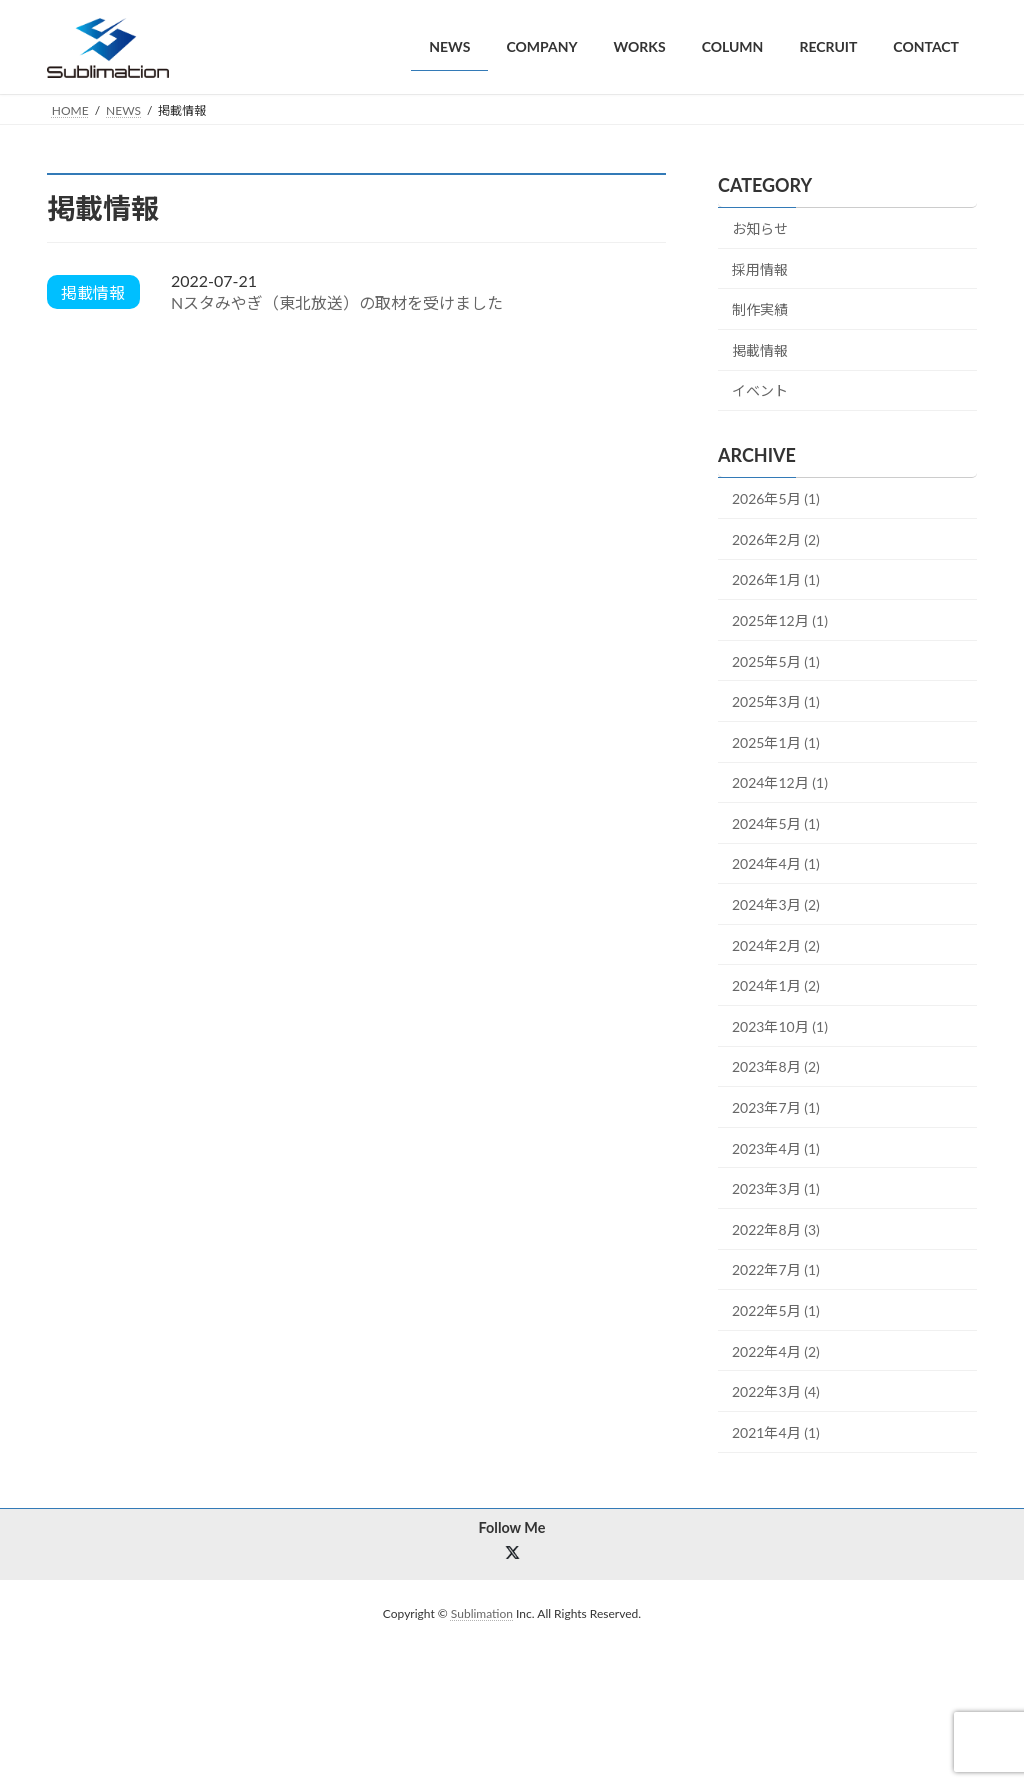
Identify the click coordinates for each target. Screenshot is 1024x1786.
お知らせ (760, 228)
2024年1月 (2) (776, 985)
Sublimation (482, 1614)
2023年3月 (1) (776, 1188)
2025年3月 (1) (776, 701)
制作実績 (760, 309)
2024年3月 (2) (776, 904)
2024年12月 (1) (780, 782)
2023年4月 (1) (776, 1147)
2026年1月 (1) (776, 579)
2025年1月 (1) (776, 741)
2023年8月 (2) (776, 1066)
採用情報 (760, 268)
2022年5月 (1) (776, 1310)
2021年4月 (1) (776, 1431)
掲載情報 (760, 349)
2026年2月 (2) (776, 538)
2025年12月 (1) (780, 620)
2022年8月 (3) (776, 1228)
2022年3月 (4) (776, 1391)
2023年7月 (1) (776, 1107)
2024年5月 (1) (776, 822)
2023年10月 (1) (780, 1025)
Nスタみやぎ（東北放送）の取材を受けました (337, 302)
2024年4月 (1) (776, 863)
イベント (760, 390)
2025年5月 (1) (776, 660)
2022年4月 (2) (776, 1350)
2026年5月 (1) (776, 498)
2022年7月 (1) (776, 1269)
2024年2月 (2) (776, 944)
